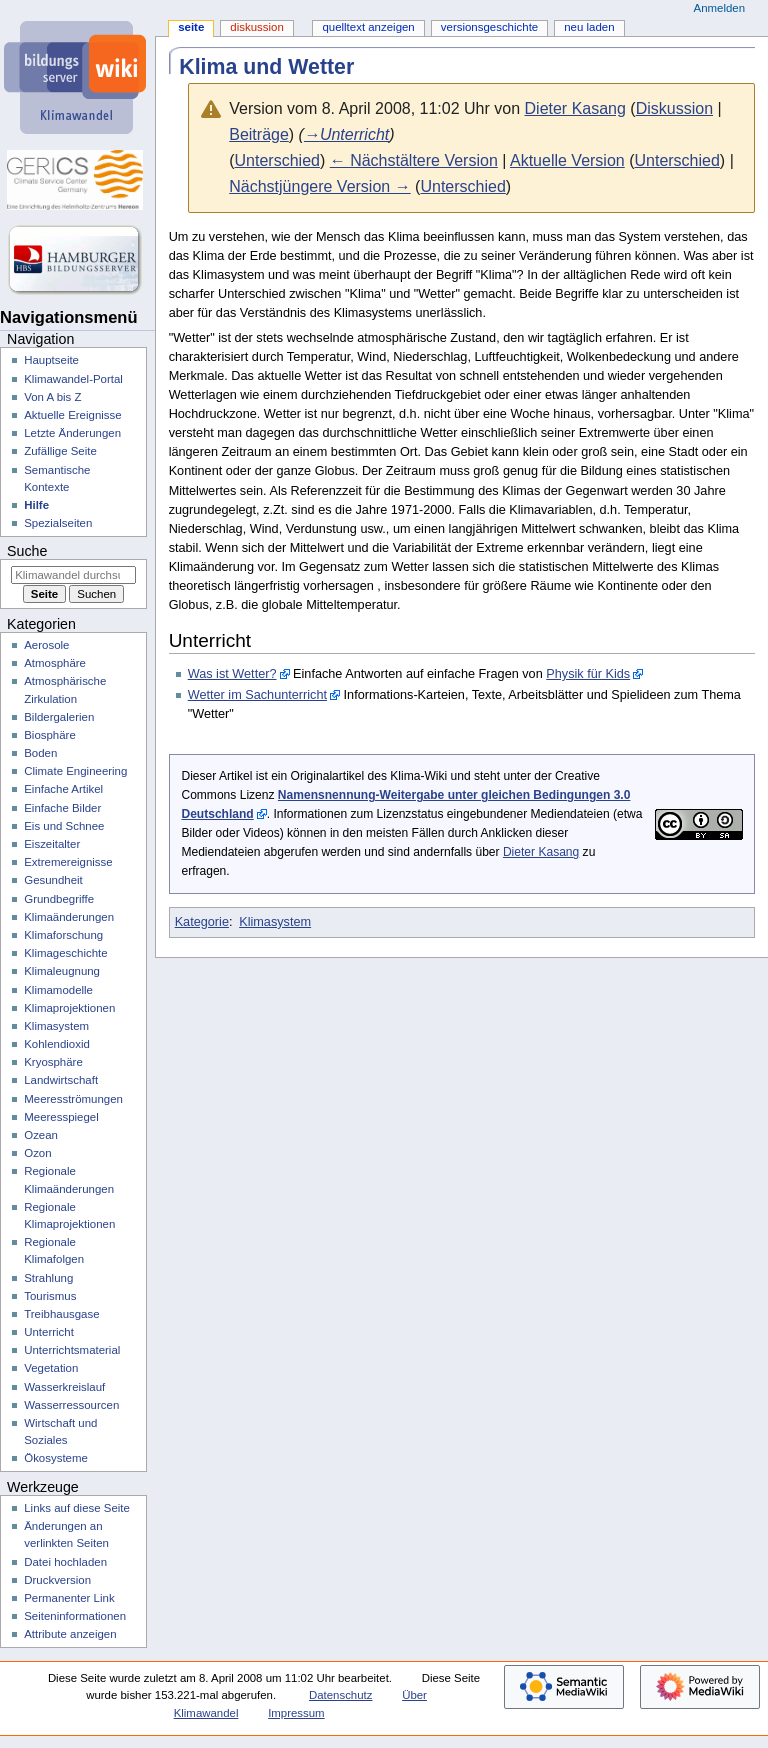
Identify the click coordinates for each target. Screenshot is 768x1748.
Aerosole (46, 645)
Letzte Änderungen (72, 433)
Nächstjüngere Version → (319, 186)
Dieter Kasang (541, 852)
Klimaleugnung (62, 971)
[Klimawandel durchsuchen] (73, 575)
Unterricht (49, 1332)
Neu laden (589, 27)
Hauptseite (51, 360)
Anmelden (720, 8)
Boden (40, 753)
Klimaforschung (63, 935)
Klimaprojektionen (69, 1008)
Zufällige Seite (60, 451)
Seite (191, 27)
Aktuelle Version (567, 160)
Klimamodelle (58, 990)
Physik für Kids (588, 674)
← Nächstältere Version (414, 160)
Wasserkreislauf (64, 1387)
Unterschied (277, 160)
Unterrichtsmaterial (72, 1350)
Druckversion (57, 1580)
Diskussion (674, 108)
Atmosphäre (55, 663)
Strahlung (48, 1278)
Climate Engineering (75, 771)
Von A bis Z (52, 397)
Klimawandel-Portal (73, 379)
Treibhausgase (61, 1314)
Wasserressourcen (71, 1405)
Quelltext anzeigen (368, 27)
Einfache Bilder (62, 808)
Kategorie (202, 922)
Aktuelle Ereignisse (72, 415)
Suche (27, 551)
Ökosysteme (56, 1458)
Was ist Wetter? (232, 674)
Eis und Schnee (64, 826)
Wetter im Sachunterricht (257, 695)
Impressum (296, 1713)
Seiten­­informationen (75, 1616)
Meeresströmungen (73, 1099)
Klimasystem (275, 922)
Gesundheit (53, 880)
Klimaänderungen (69, 917)
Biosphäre (50, 735)
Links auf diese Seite (77, 1508)
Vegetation (51, 1368)
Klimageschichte (65, 953)
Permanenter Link (69, 1598)
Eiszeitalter (52, 844)
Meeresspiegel (61, 1117)
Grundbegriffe (59, 899)
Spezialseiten (58, 523)
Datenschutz (341, 1695)
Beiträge (259, 134)
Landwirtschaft (61, 1080)
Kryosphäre (53, 1062)
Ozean (41, 1135)
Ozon (37, 1153)
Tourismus (50, 1296)
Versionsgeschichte (489, 27)
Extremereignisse (68, 862)
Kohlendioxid (57, 1044)
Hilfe (36, 505)
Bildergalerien (59, 717)
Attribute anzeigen (70, 1634)
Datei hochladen (65, 1562)
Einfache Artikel (63, 789)
